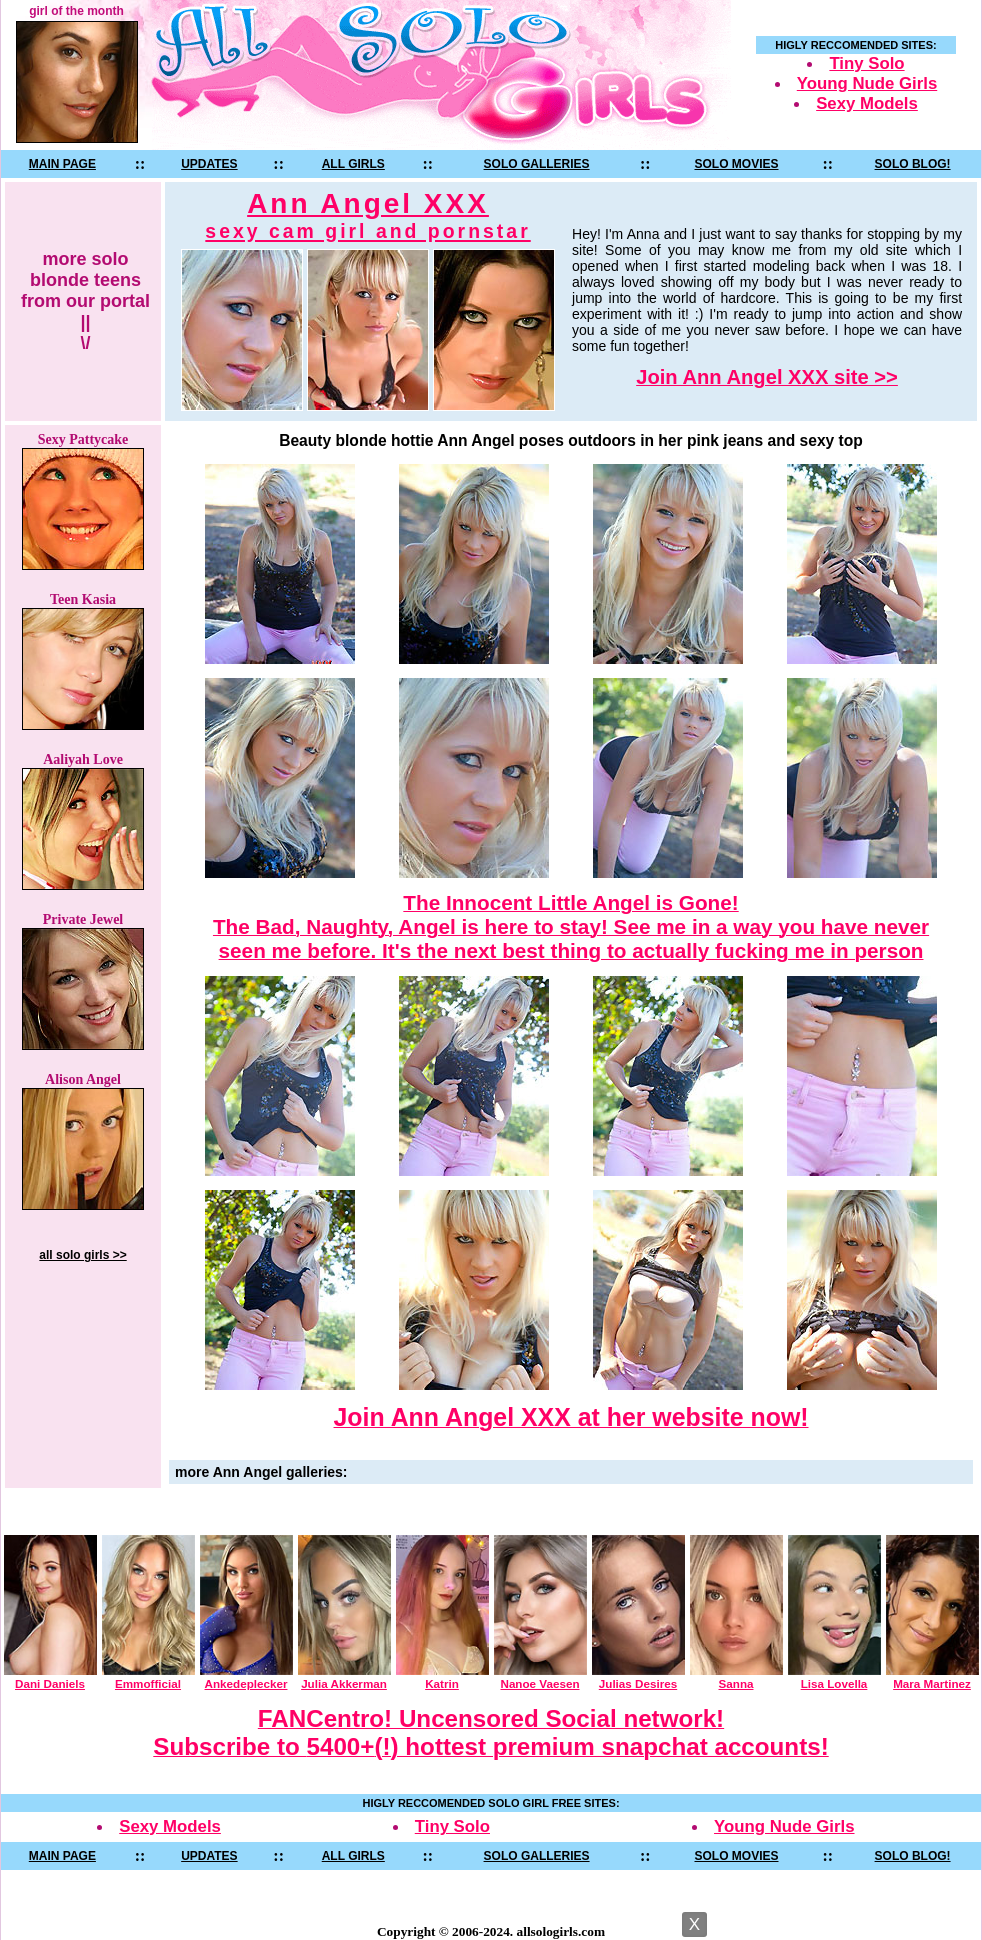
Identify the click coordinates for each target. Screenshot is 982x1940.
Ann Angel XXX (367, 215)
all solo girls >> (82, 1255)
